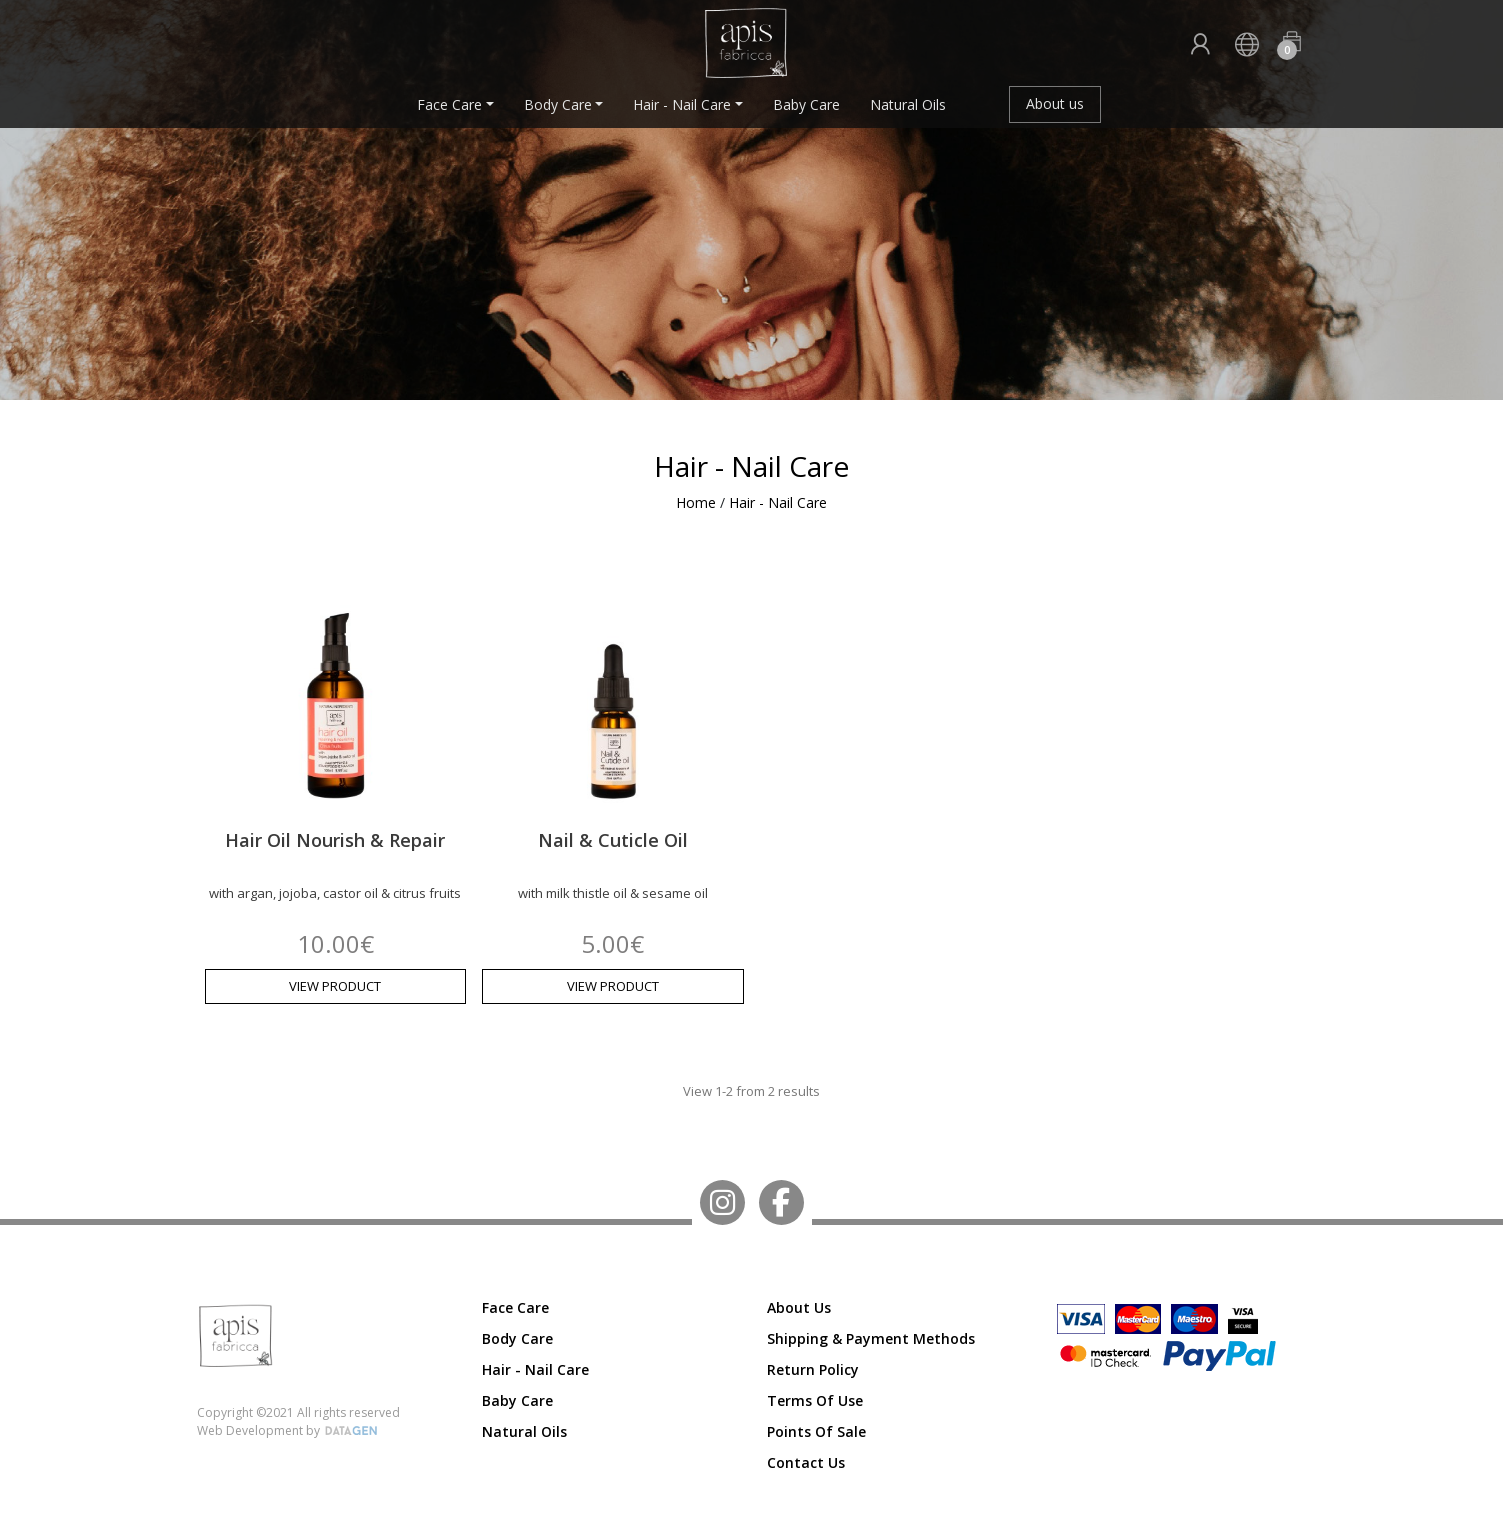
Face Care (449, 104)
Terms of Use (815, 1400)
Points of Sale (816, 1431)
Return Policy (813, 1369)
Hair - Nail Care (682, 104)
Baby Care (806, 104)
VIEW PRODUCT (335, 986)
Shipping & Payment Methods (871, 1338)
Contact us (806, 1462)
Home (696, 502)
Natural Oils (908, 104)
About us (1055, 103)
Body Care (558, 104)
